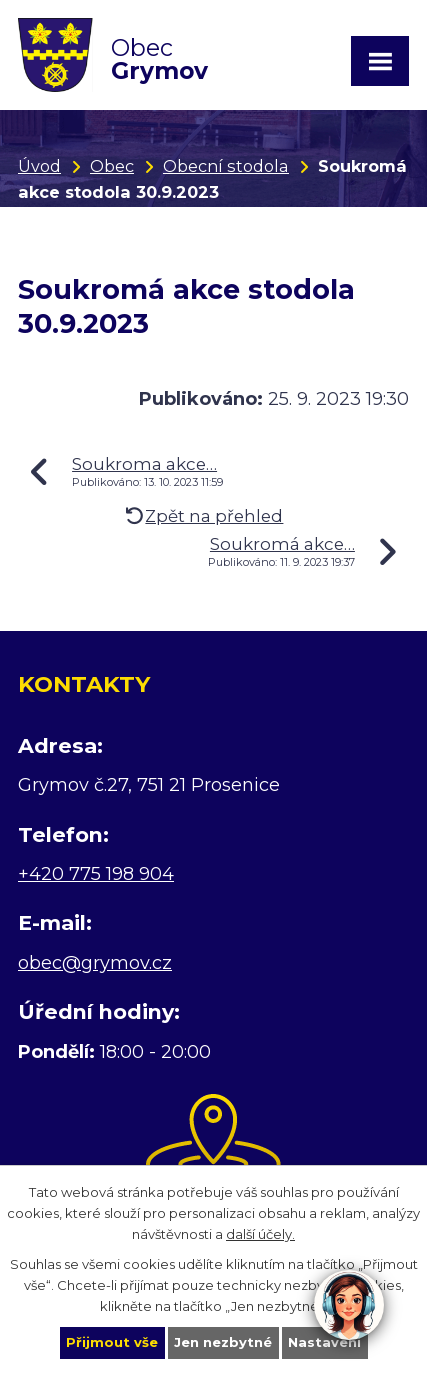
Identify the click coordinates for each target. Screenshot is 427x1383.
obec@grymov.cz (95, 963)
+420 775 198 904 (96, 874)
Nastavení (324, 1342)
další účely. (260, 1233)
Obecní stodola (226, 166)
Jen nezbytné (223, 1342)
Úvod (39, 166)
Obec (112, 166)
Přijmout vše (112, 1342)
